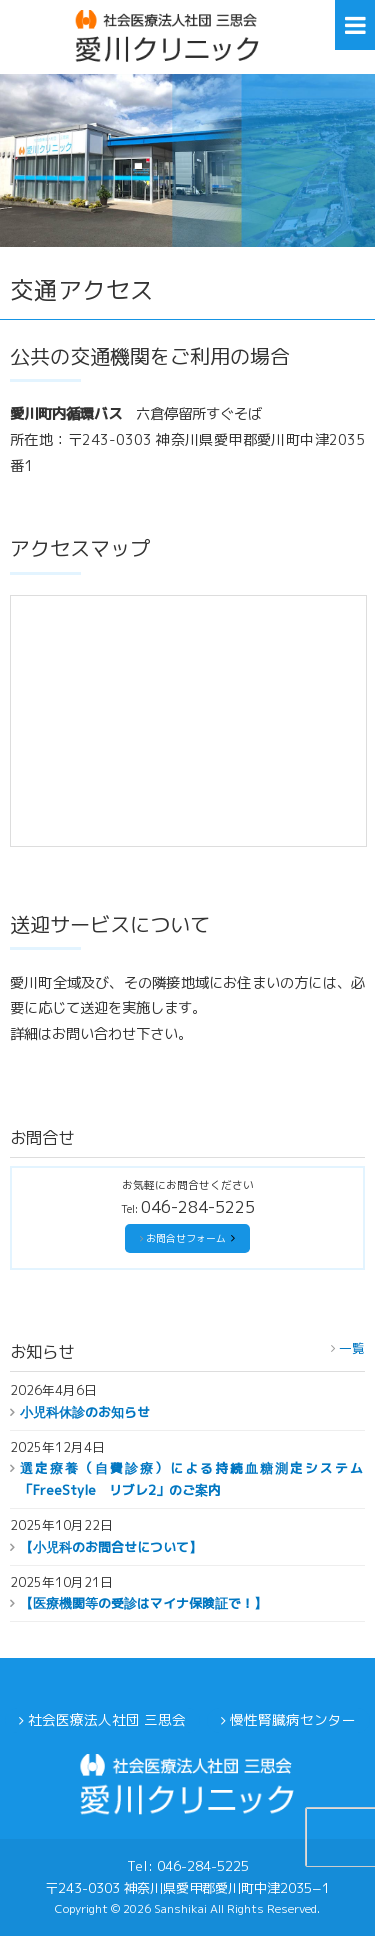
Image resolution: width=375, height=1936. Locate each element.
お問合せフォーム (186, 1238)
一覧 (352, 1348)
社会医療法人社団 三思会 (107, 1719)
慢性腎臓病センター (293, 1719)
